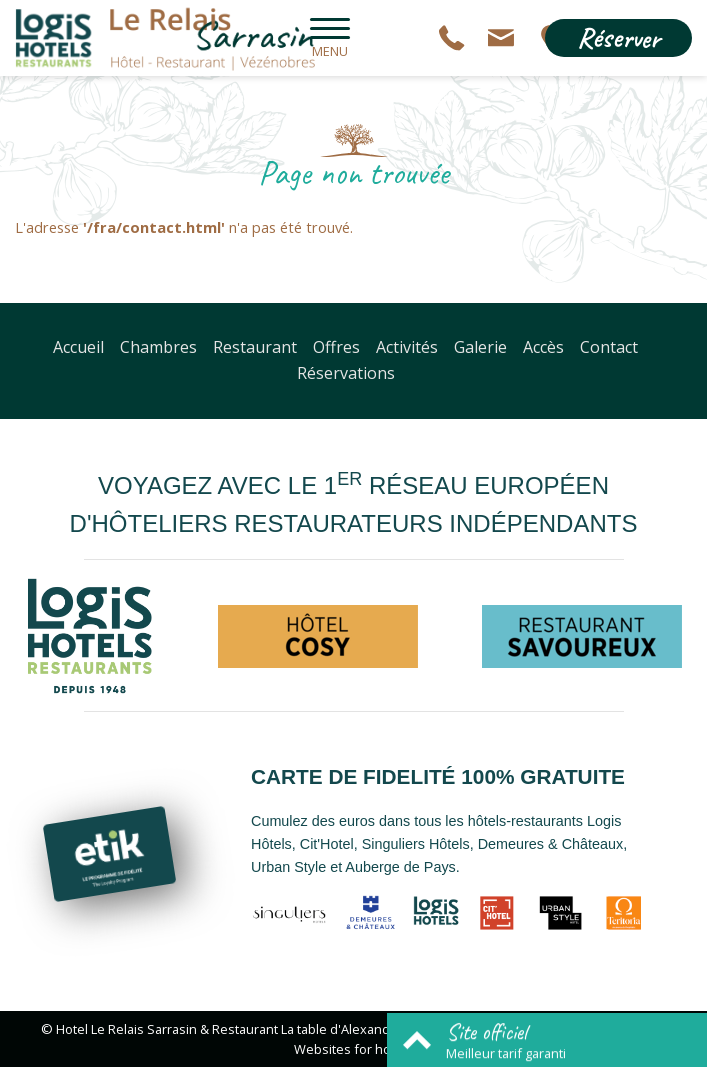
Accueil (78, 347)
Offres (336, 347)
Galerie (480, 347)
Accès (543, 347)
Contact (609, 347)
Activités (407, 347)
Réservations (346, 373)
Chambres (158, 347)
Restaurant (255, 347)
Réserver (618, 37)
